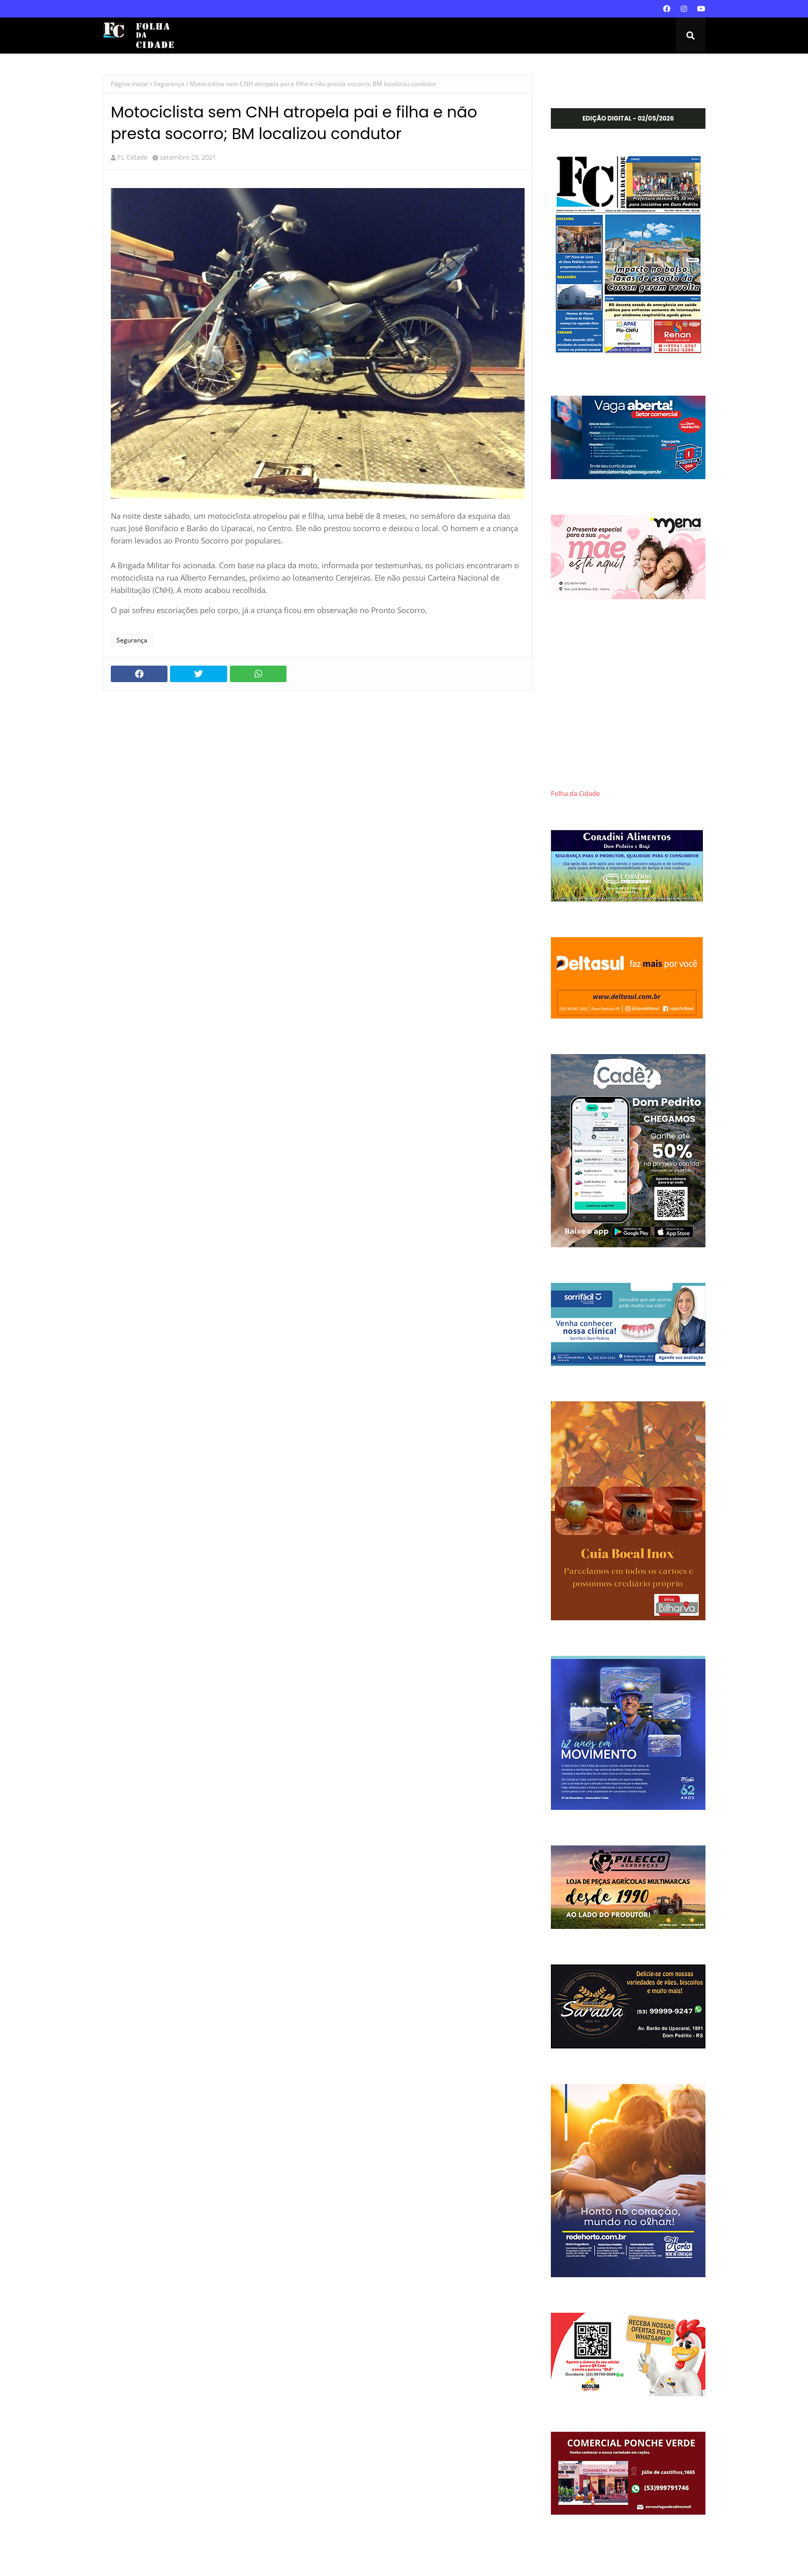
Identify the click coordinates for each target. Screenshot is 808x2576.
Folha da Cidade (575, 793)
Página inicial (129, 83)
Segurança (169, 83)
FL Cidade (132, 157)
